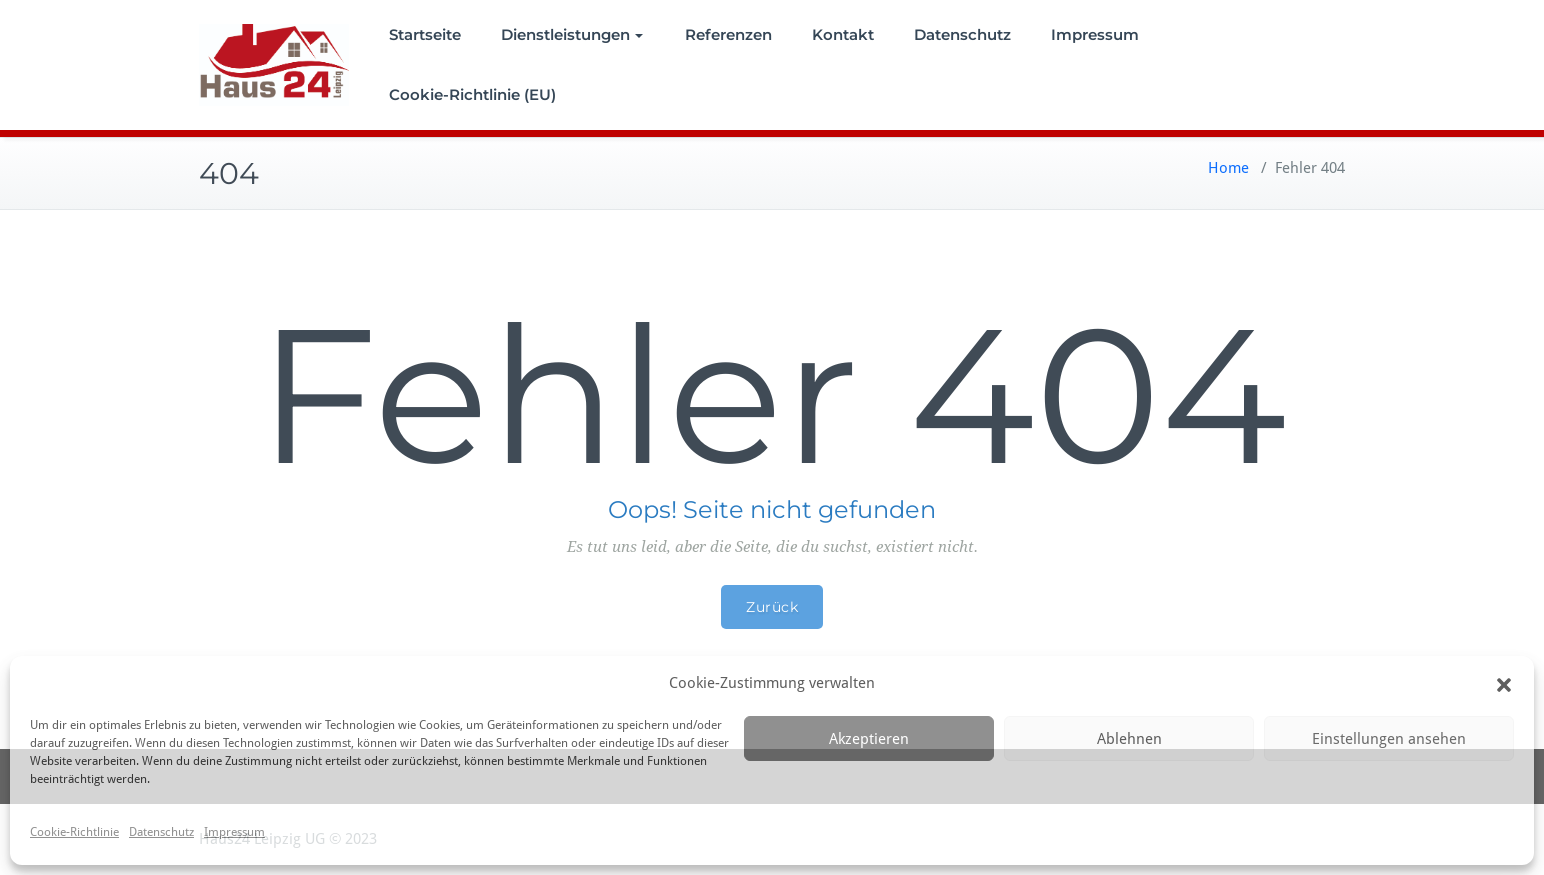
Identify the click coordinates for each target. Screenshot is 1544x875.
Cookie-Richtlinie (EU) (472, 94)
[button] (1504, 684)
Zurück (772, 607)
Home (1228, 168)
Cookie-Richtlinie (74, 832)
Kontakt (843, 34)
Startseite (425, 34)
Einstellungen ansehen (1389, 739)
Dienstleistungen (572, 34)
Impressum (234, 832)
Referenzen (728, 34)
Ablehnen (1129, 739)
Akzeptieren (869, 739)
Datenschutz (161, 832)
